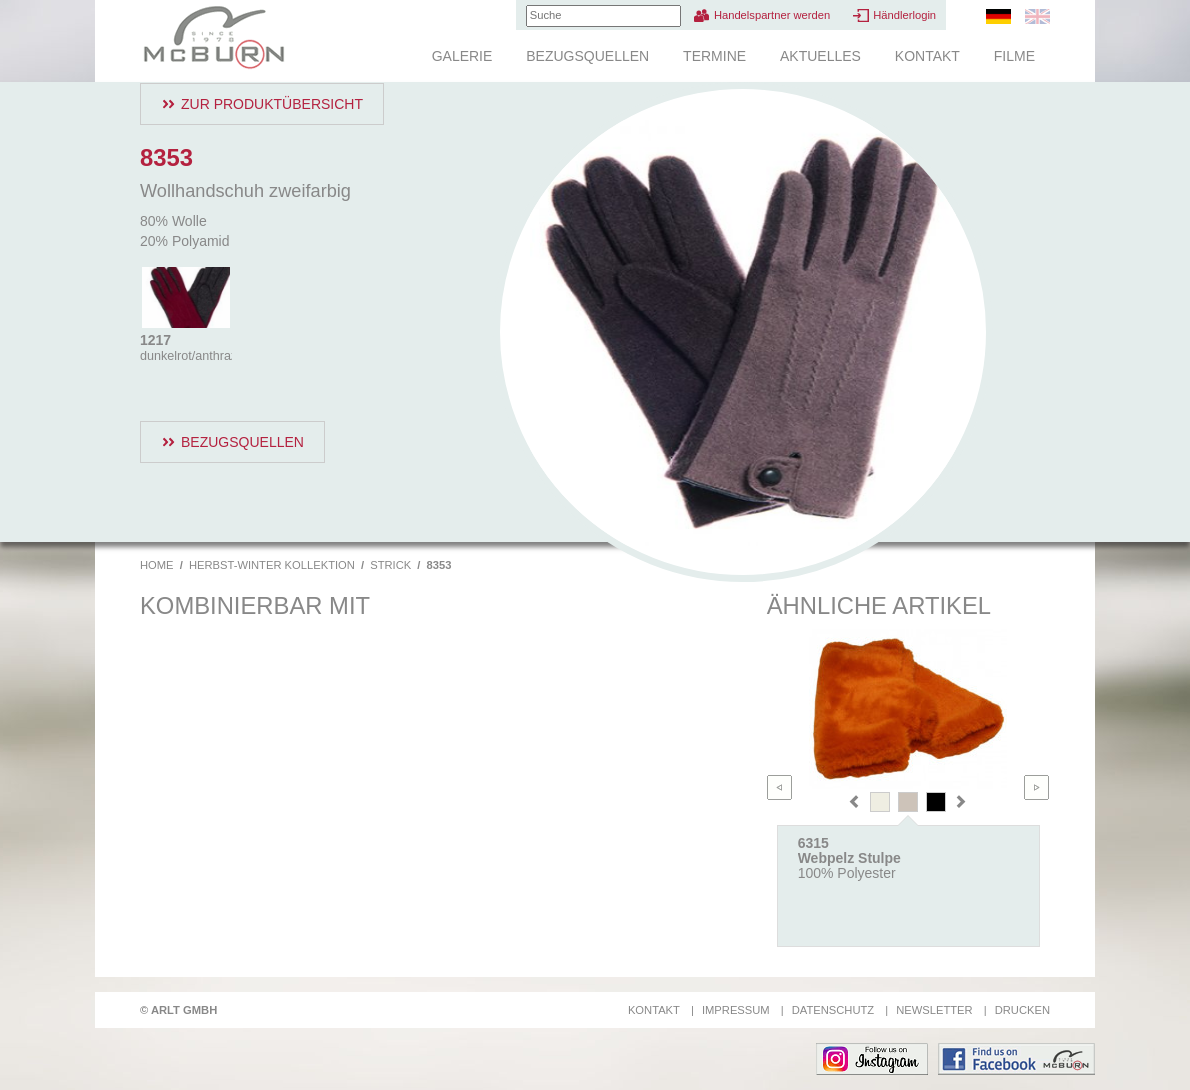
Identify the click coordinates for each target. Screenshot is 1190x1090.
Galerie (462, 56)
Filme (1014, 56)
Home (157, 565)
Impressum (736, 1010)
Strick (390, 565)
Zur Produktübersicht (272, 104)
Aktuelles (820, 56)
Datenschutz (833, 1010)
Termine (714, 56)
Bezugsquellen (587, 56)
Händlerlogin (904, 15)
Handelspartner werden (772, 15)
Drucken (1022, 1010)
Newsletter (934, 1010)
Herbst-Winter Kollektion (272, 565)
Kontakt (927, 56)
